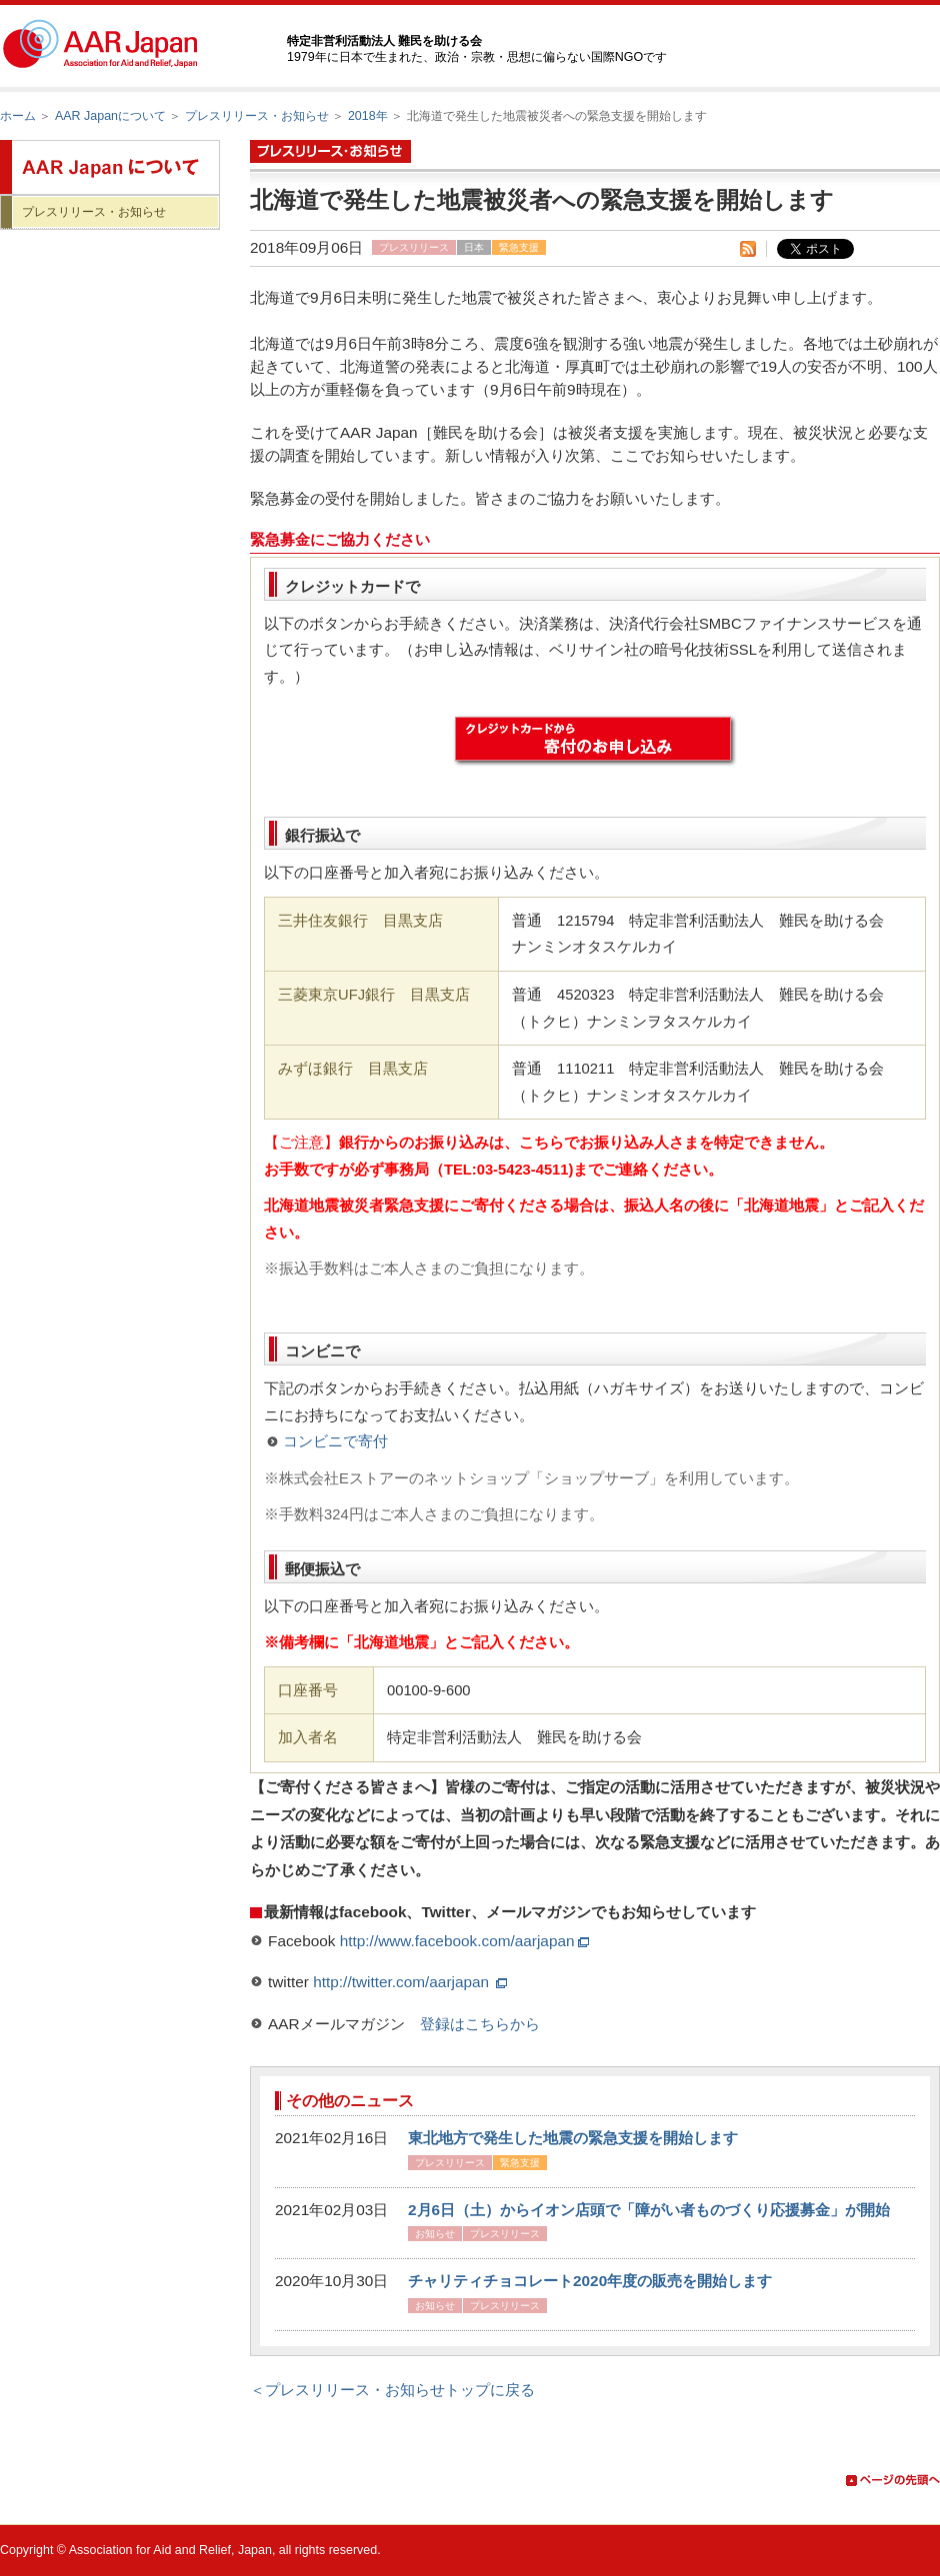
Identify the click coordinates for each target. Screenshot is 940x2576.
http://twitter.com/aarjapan (410, 1981)
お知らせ (435, 2233)
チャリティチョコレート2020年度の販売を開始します (590, 2280)
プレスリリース (414, 247)
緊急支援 (519, 247)
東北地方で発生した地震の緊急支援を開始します (573, 2137)
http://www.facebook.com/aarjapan (464, 1940)
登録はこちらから (480, 2023)
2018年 (368, 116)
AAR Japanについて (110, 116)
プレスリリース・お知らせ (257, 116)
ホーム (18, 116)
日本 (474, 247)
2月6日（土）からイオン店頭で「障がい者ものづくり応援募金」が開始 (649, 2209)
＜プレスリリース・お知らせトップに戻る (392, 2389)
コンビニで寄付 (335, 1441)
